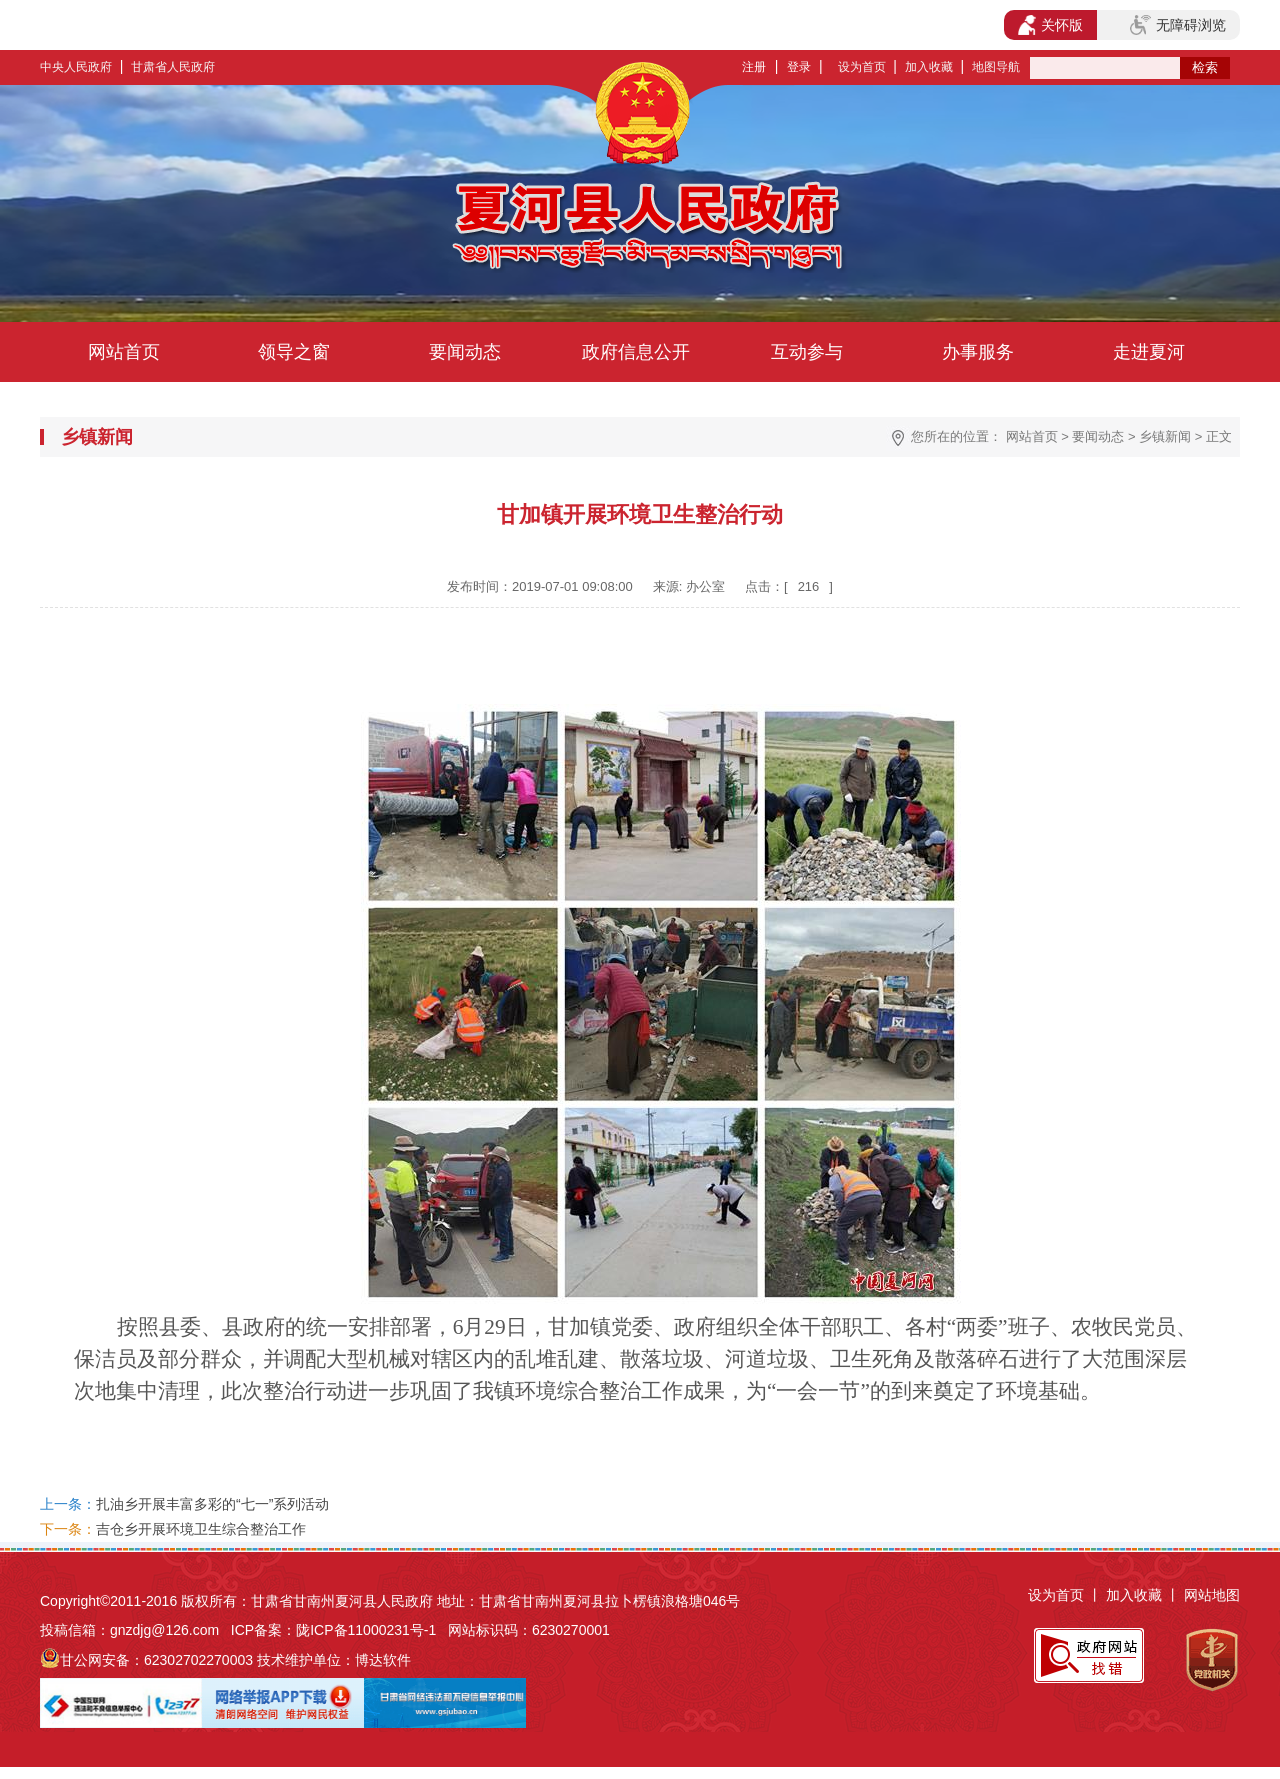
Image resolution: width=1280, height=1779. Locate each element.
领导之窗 (294, 352)
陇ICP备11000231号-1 (366, 1630)
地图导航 (996, 67)
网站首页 (124, 352)
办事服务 (978, 352)
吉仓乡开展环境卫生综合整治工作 (201, 1529)
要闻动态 (465, 352)
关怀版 (1050, 25)
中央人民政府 (76, 67)
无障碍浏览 (1178, 25)
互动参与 (807, 352)
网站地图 (1212, 1595)
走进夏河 (1149, 352)
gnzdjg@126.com (164, 1630)
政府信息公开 (636, 352)
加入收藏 (929, 67)
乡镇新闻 (1165, 436)
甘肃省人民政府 (173, 67)
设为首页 (862, 67)
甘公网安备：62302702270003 (156, 1660)
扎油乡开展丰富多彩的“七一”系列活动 (212, 1504)
